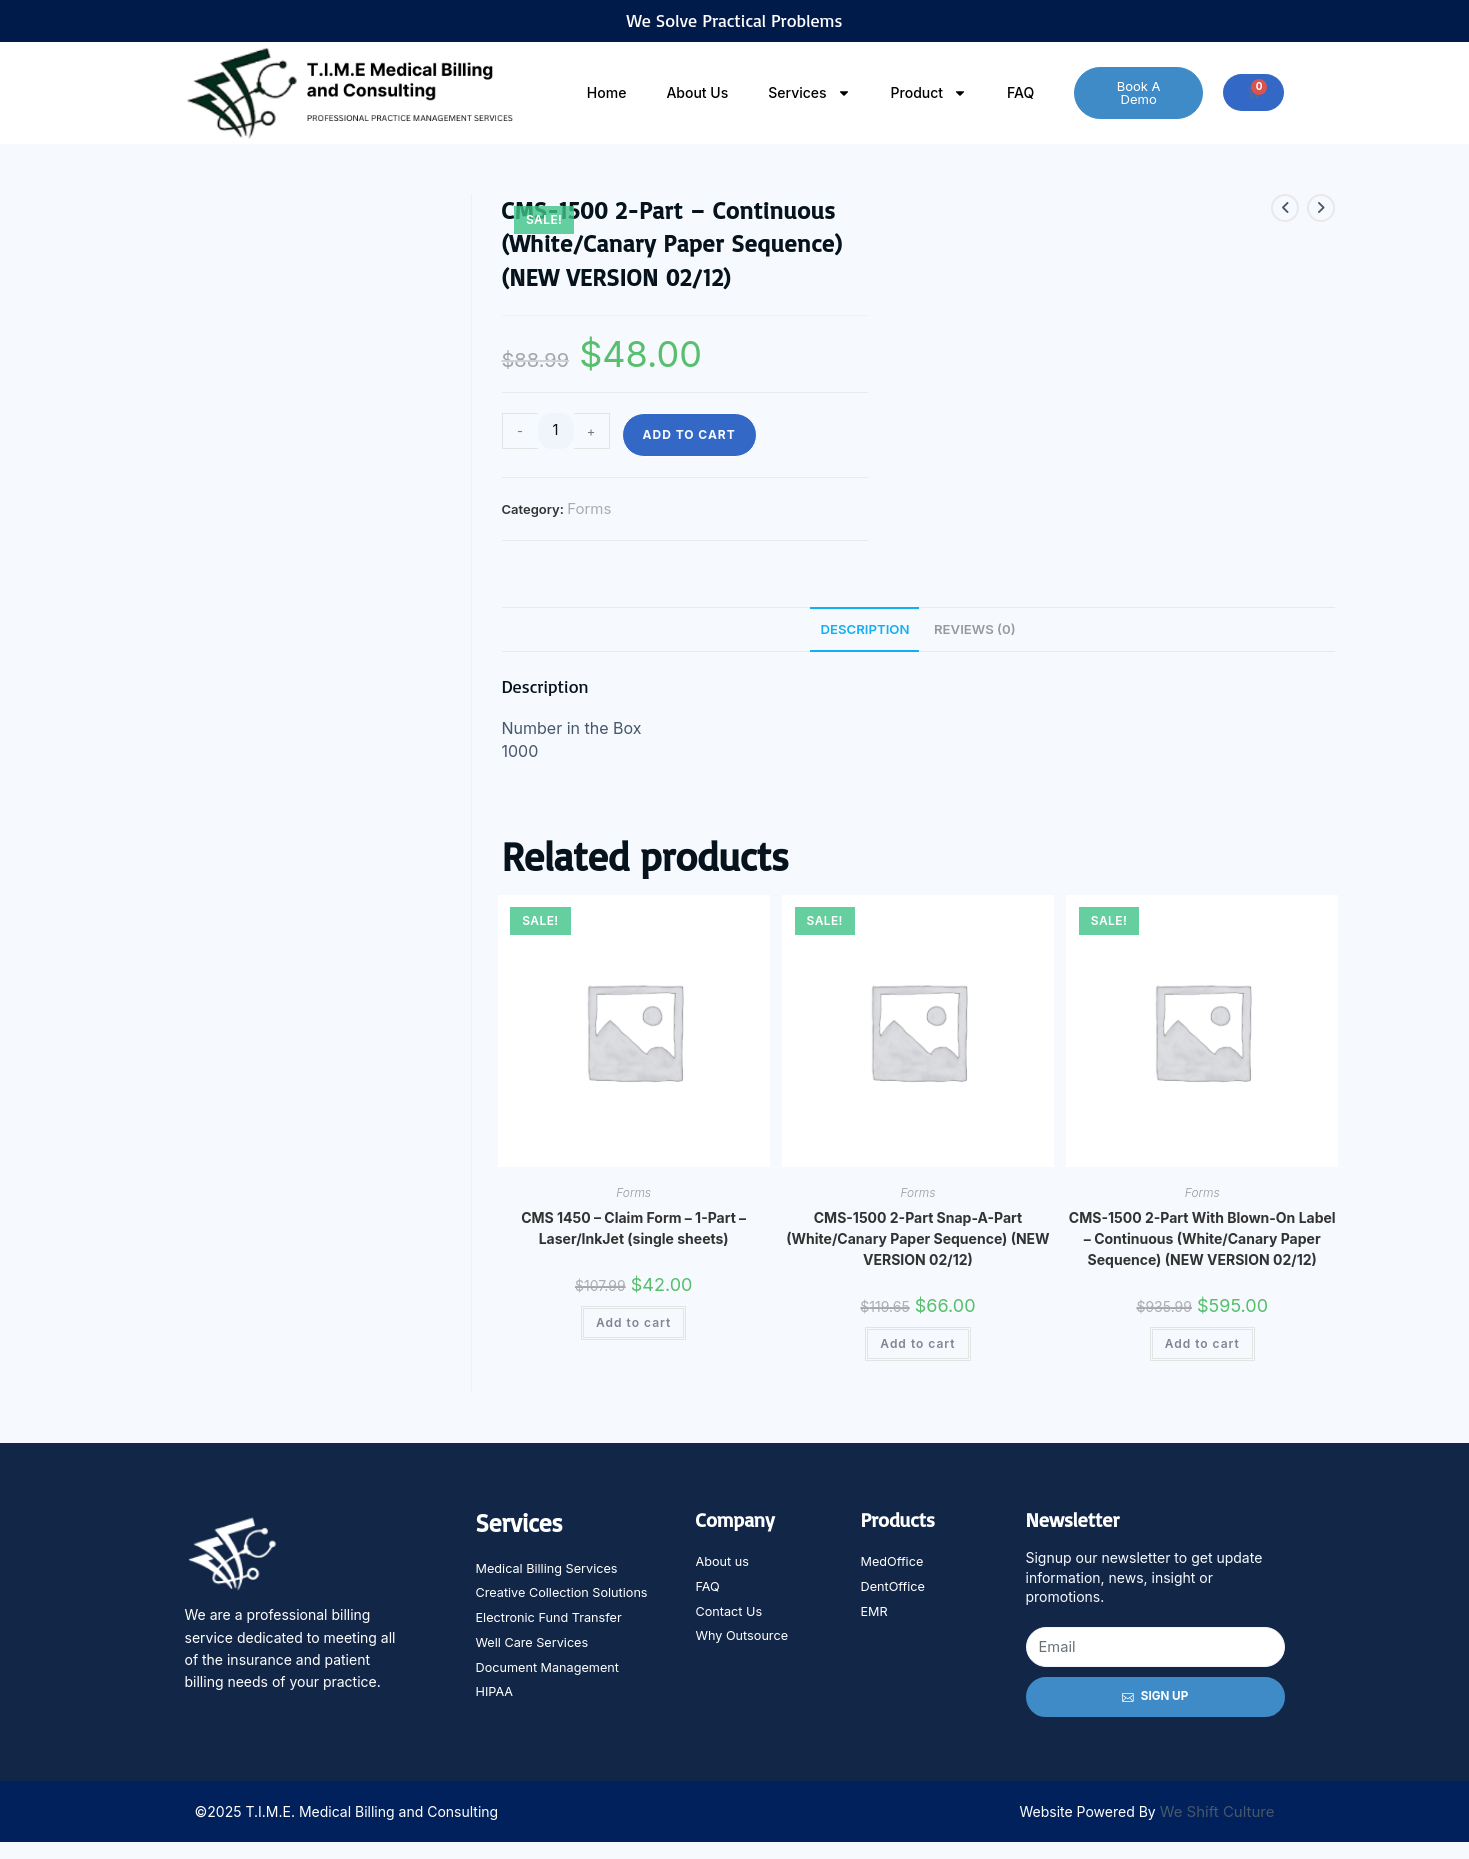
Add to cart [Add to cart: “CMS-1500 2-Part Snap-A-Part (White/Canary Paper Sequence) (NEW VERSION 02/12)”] (917, 1345)
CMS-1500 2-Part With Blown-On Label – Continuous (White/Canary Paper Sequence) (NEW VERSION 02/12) (1202, 1240)
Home (607, 92)
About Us (697, 92)
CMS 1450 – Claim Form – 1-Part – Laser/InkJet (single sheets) (633, 1230)
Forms (589, 508)
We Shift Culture (1217, 1828)
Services (809, 93)
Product (929, 93)
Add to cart (689, 434)
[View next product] (1321, 208)
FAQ (1020, 92)
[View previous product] (1285, 208)
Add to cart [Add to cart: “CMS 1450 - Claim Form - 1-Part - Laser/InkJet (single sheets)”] (633, 1324)
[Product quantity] (556, 431)
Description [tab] (861, 629)
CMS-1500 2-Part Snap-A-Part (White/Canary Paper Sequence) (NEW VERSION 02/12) (917, 1240)
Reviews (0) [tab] (978, 629)
